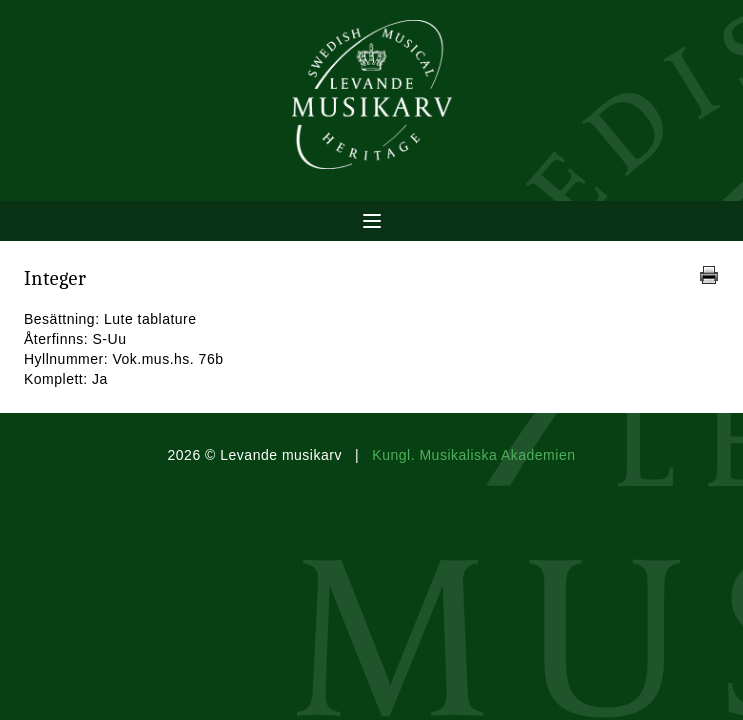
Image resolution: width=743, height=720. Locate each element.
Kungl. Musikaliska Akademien (473, 455)
